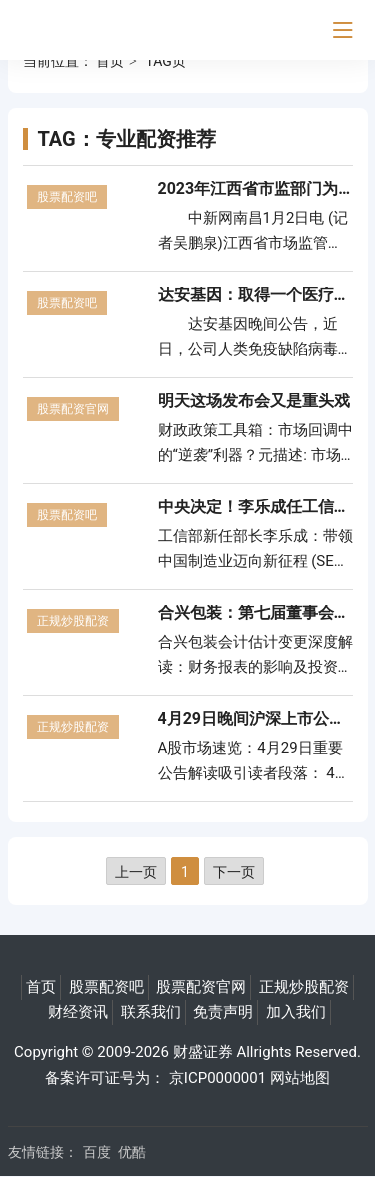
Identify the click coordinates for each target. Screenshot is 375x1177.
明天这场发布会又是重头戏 (254, 400)
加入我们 (296, 1012)
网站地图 (300, 1078)
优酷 (132, 1152)
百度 (97, 1152)
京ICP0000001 (217, 1078)
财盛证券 (203, 1052)
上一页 (136, 872)
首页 (110, 61)
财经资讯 (78, 1012)
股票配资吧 (67, 197)
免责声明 (223, 1012)
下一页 (234, 872)
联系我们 (151, 1012)
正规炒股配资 (73, 621)
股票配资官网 (73, 409)
